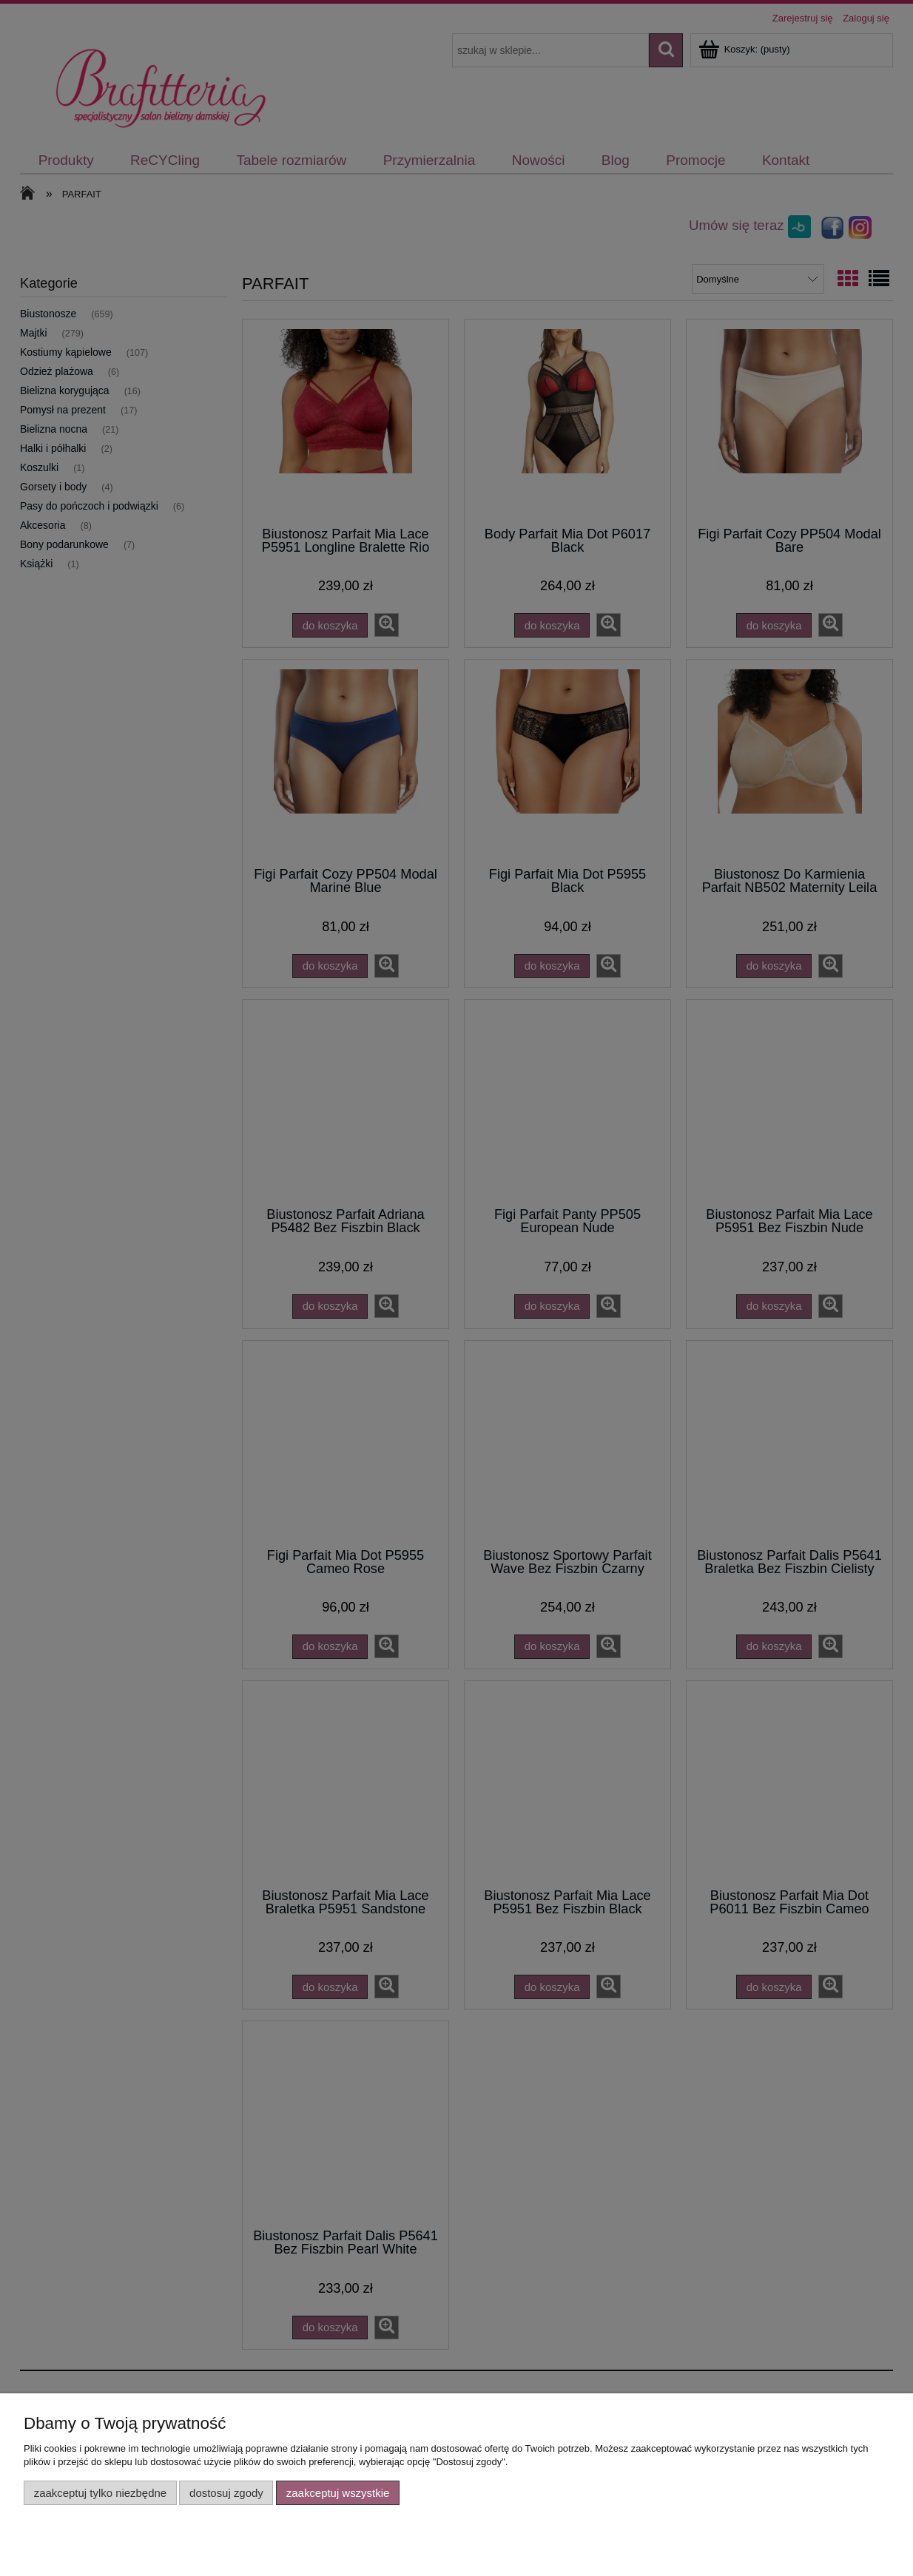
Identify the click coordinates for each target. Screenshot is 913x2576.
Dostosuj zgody (226, 2493)
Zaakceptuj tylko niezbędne (100, 2493)
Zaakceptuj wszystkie (337, 2493)
